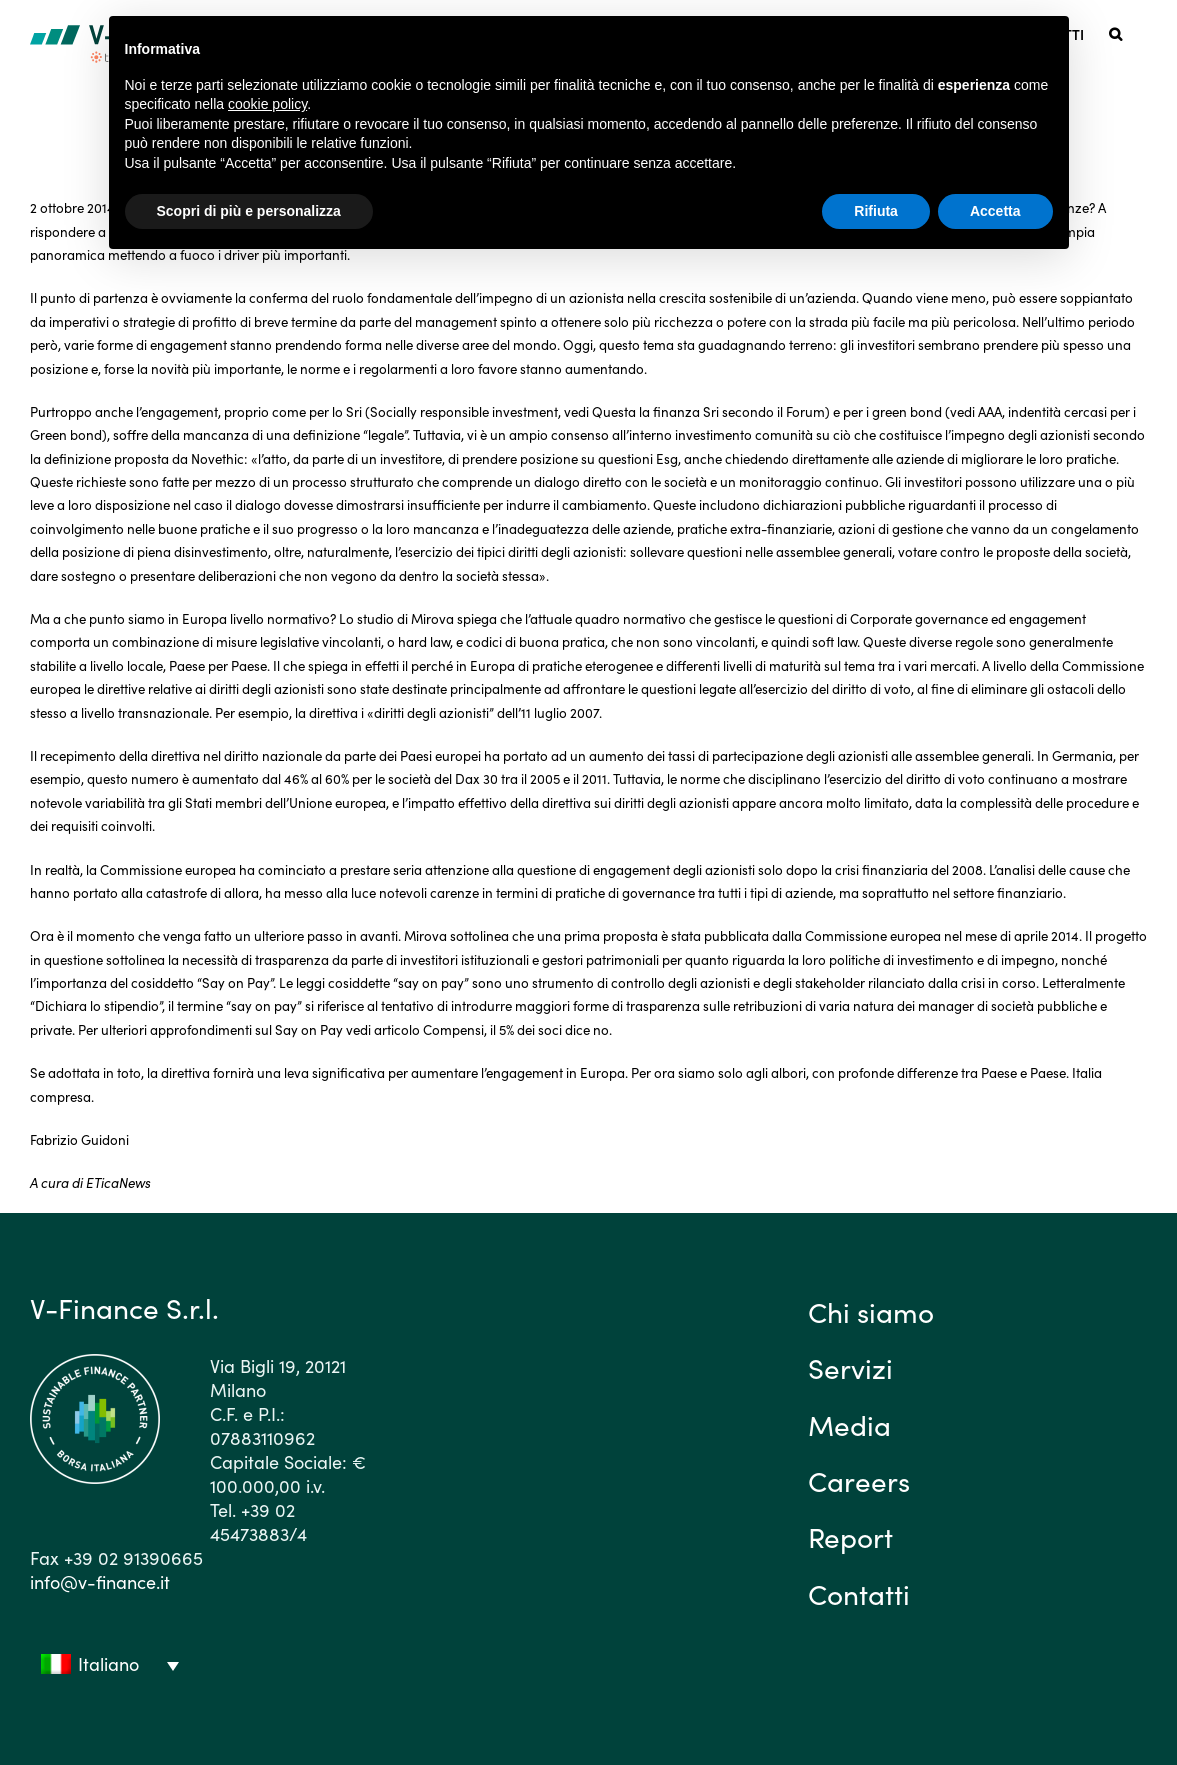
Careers (859, 1480)
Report (850, 1536)
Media (849, 1424)
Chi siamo (871, 1311)
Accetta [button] (995, 211)
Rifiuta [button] (876, 211)
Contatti (859, 1593)
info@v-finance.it (100, 1581)
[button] (1115, 32)
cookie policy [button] (267, 104)
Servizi (850, 1367)
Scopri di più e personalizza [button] (249, 211)
